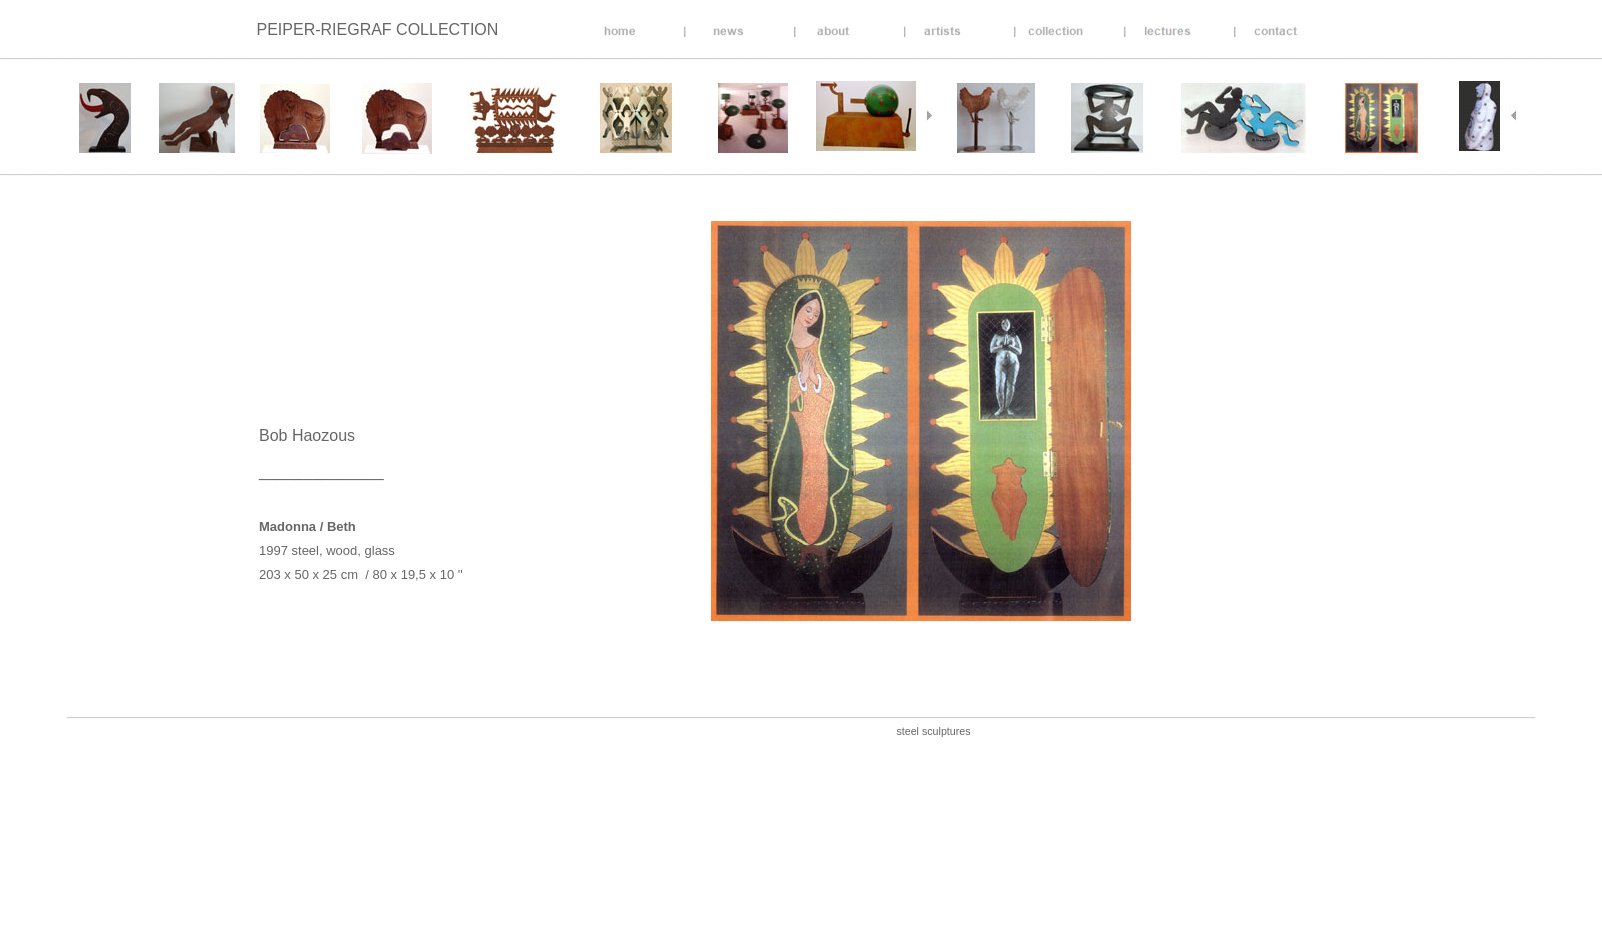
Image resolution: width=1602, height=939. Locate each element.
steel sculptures (933, 731)
